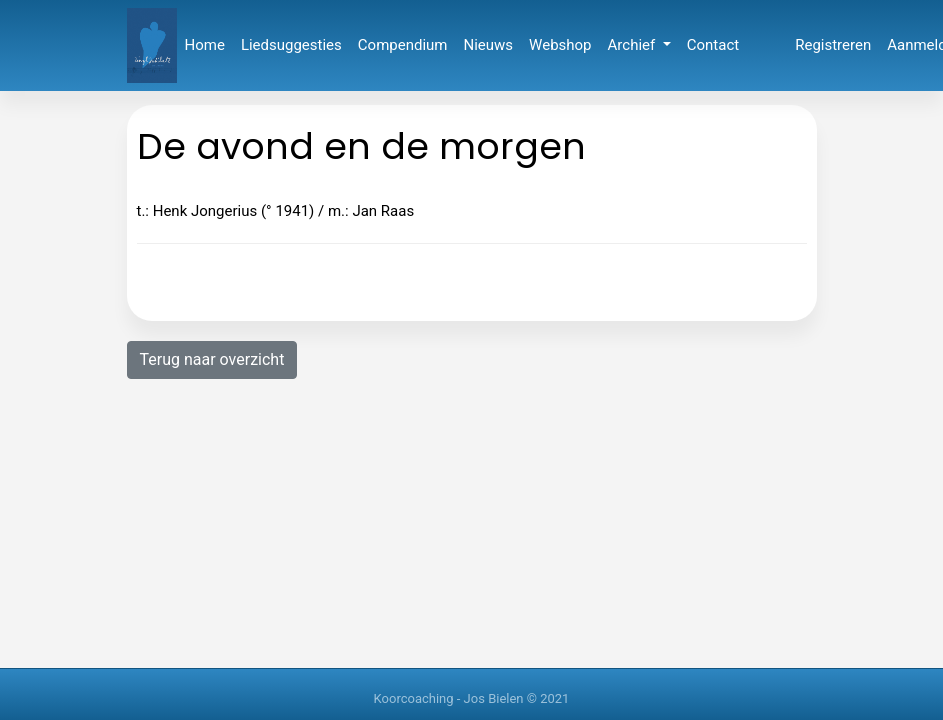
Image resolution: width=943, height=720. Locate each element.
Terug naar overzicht (212, 359)
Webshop (560, 45)
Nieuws (489, 45)
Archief (633, 45)
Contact (713, 45)
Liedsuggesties (291, 45)
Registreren (833, 45)
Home (205, 45)
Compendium (403, 45)
